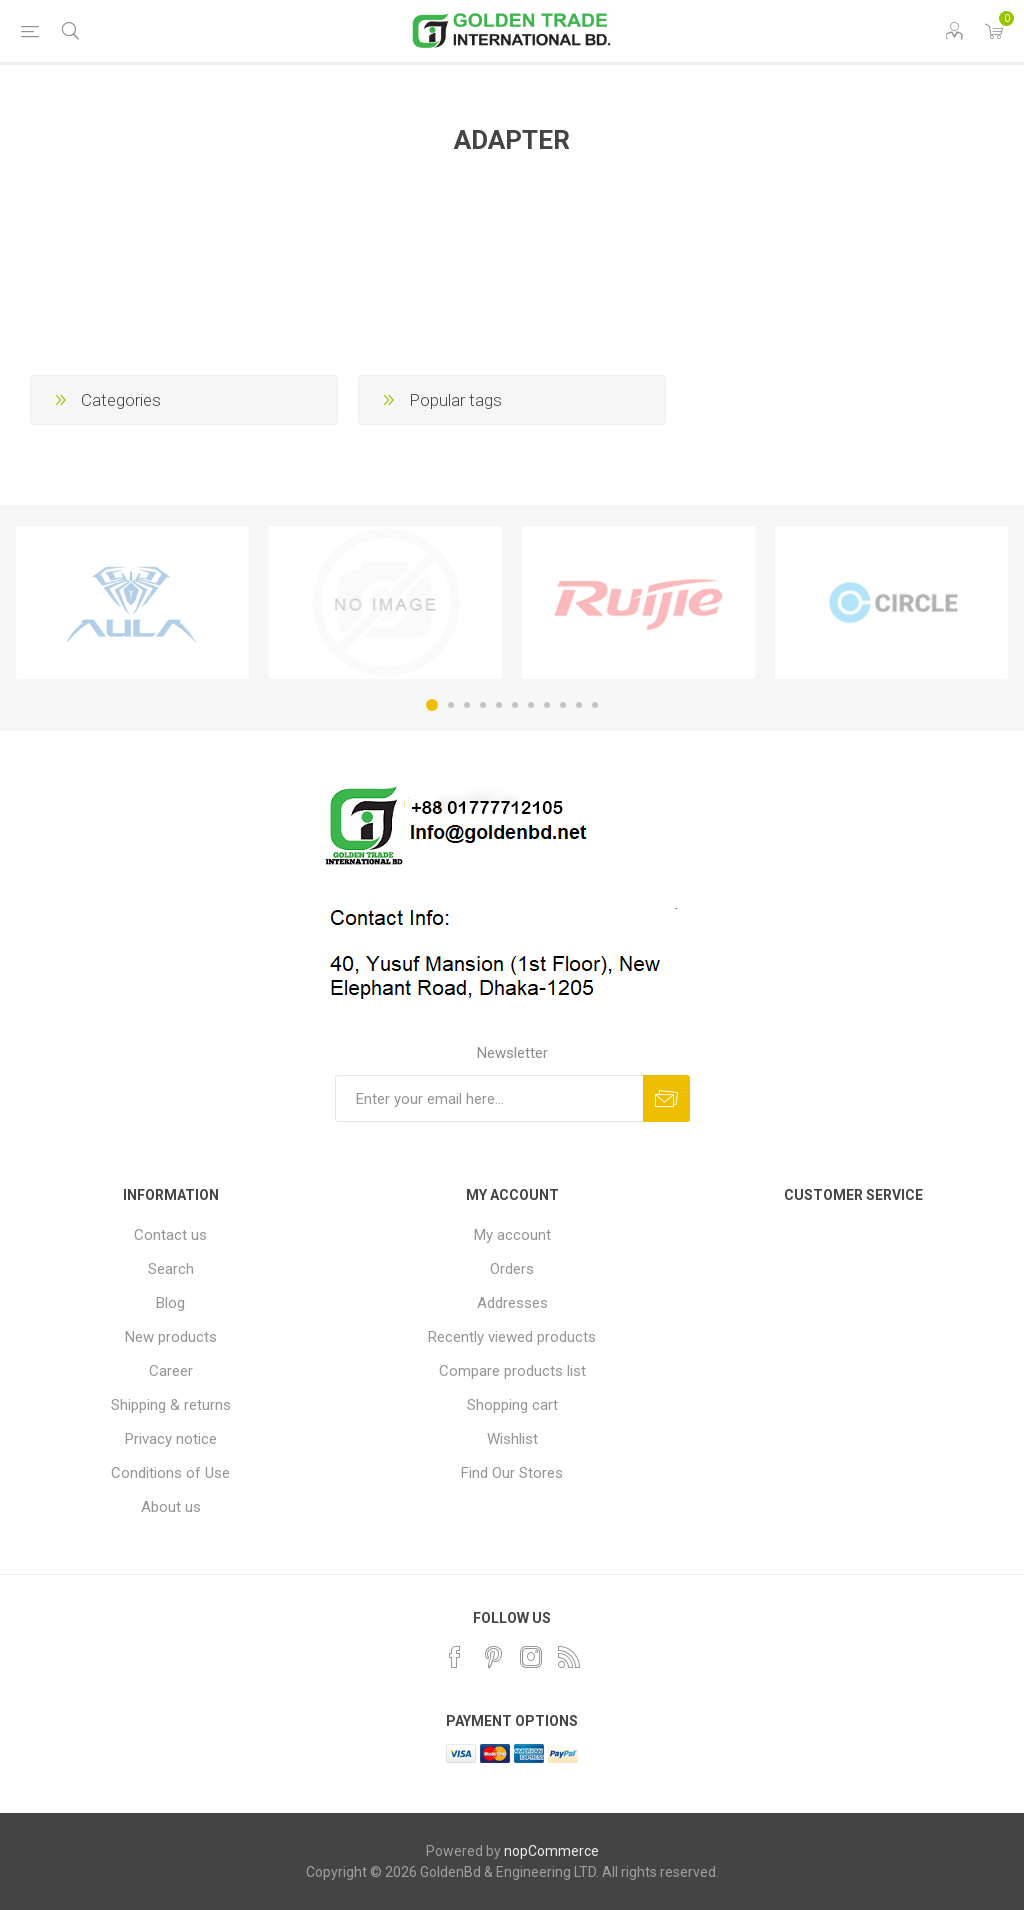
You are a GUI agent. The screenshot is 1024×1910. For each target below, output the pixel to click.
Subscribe (666, 1098)
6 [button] (515, 705)
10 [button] (579, 705)
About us (171, 1507)
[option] (132, 603)
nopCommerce (551, 1851)
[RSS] (569, 1657)
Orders (512, 1269)
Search (171, 1269)
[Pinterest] (493, 1657)
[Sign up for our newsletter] (489, 1098)
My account (512, 1235)
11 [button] (595, 705)
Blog (170, 1303)
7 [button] (531, 705)
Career (171, 1371)
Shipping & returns (171, 1405)
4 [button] (483, 705)
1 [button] (432, 705)
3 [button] (467, 705)
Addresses (512, 1303)
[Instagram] (531, 1657)
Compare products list (512, 1371)
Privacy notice (171, 1439)
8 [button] (547, 705)
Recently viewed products (512, 1337)
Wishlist (512, 1439)
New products (171, 1337)
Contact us (170, 1235)
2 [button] (451, 705)
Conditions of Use (170, 1473)
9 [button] (563, 705)
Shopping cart (512, 1405)
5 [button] (499, 705)
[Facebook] (455, 1657)
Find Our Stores (512, 1473)
